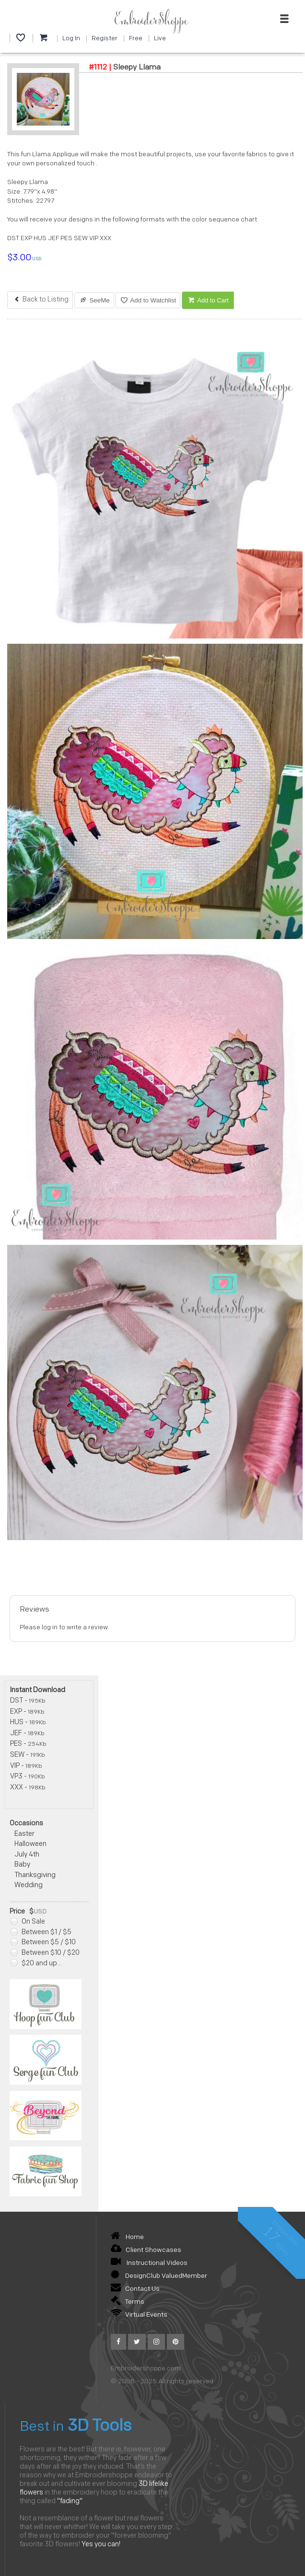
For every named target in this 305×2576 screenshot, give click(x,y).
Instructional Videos (149, 2263)
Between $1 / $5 (41, 1932)
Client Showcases (146, 2250)
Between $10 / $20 (45, 1953)
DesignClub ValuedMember (159, 2276)
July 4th (26, 1854)
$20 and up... (36, 1963)
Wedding (28, 1885)
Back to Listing (40, 299)
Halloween (30, 1844)
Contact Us (135, 2289)
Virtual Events (139, 2315)
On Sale (28, 1922)
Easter (24, 1834)
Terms (127, 2302)
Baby (22, 1864)
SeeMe (94, 300)
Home (127, 2237)
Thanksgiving (35, 1875)
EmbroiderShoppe (151, 21)
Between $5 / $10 (43, 1942)
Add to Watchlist (148, 300)
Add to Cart (208, 300)
